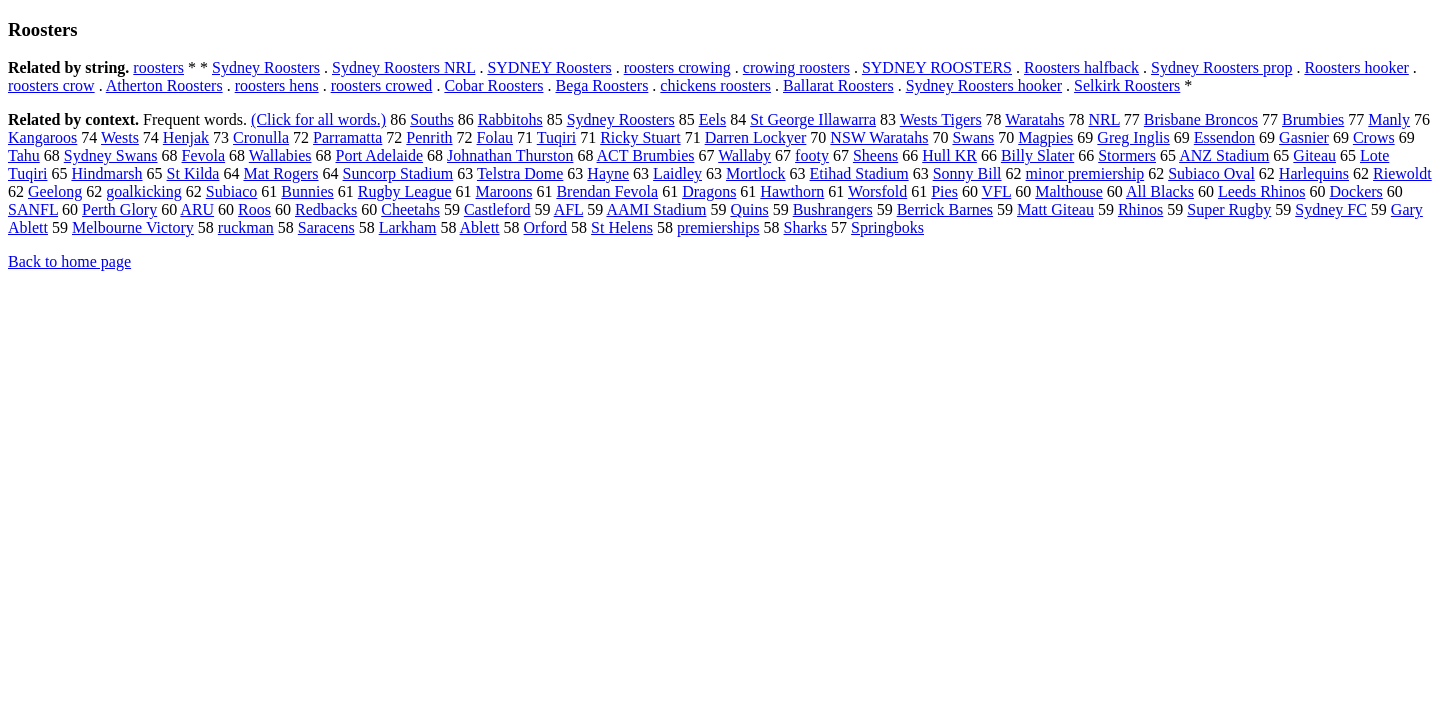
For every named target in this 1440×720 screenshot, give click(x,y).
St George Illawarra (813, 119)
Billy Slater (1037, 155)
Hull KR (949, 155)
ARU (197, 209)
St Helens (622, 227)
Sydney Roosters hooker (984, 85)
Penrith (429, 137)
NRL (1103, 119)
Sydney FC (1331, 209)
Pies (944, 191)
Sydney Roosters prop (1221, 67)
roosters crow (51, 85)
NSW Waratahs (879, 137)
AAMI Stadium (656, 209)
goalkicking (144, 191)
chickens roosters (715, 85)
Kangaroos (42, 137)
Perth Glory (119, 209)
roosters (158, 67)
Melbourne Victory (133, 227)
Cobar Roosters (493, 85)
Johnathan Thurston (510, 155)
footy (812, 155)
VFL (997, 191)
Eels (713, 119)
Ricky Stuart (640, 137)
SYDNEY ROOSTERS (937, 67)
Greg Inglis (1133, 137)
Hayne (608, 173)
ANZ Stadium (1224, 155)
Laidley (677, 173)
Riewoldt (1402, 173)
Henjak (186, 137)
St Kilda (193, 173)
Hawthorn (792, 191)
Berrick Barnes (945, 209)
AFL (569, 209)
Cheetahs (410, 209)
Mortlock (756, 173)
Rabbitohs (510, 119)
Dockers (1355, 191)
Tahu (24, 155)
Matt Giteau (1055, 209)
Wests (120, 137)
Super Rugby (1229, 209)
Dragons (709, 191)
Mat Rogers (280, 173)
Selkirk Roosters (1127, 85)
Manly (1389, 119)
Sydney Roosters (266, 67)
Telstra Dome (520, 173)
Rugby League (405, 191)
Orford (546, 227)
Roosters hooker (1356, 67)
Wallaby (744, 155)
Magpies (1045, 137)
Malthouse (1069, 191)
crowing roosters (796, 67)
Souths (432, 119)
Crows (1374, 137)
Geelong (55, 191)
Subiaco (232, 191)
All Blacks (1160, 191)
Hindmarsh (106, 173)
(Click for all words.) (318, 119)
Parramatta (347, 137)
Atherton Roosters (164, 85)
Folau (495, 137)
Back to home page (69, 261)
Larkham (408, 227)
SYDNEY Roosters (549, 67)
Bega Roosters (601, 85)
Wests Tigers (941, 119)
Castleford (497, 209)
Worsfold (877, 191)
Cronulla (261, 137)
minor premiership (1085, 173)
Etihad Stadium (859, 173)
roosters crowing (677, 67)
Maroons (504, 191)
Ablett (480, 227)
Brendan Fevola (607, 191)
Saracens (326, 227)
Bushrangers (833, 209)
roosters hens (277, 85)
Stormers (1127, 155)
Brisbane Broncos (1201, 119)
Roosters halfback (1081, 67)
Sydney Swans (111, 155)
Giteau (1314, 155)
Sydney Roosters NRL (403, 67)
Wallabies (280, 155)
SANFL (33, 209)
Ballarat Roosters (838, 85)
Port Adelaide (380, 155)
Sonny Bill (967, 173)
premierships (718, 227)
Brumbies (1313, 119)
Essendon (1224, 137)
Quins (749, 209)
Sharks (806, 227)
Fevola (204, 155)
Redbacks (326, 209)
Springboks (887, 227)
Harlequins (1314, 173)
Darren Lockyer (756, 137)
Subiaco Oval (1211, 173)
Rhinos (1140, 209)
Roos (254, 209)
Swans (973, 137)
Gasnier (1304, 137)
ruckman (246, 227)
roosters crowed (382, 85)
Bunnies (307, 191)
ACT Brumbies (646, 155)
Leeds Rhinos (1262, 191)
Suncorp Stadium (398, 173)
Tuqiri (556, 137)
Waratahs (1034, 119)
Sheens (875, 155)
